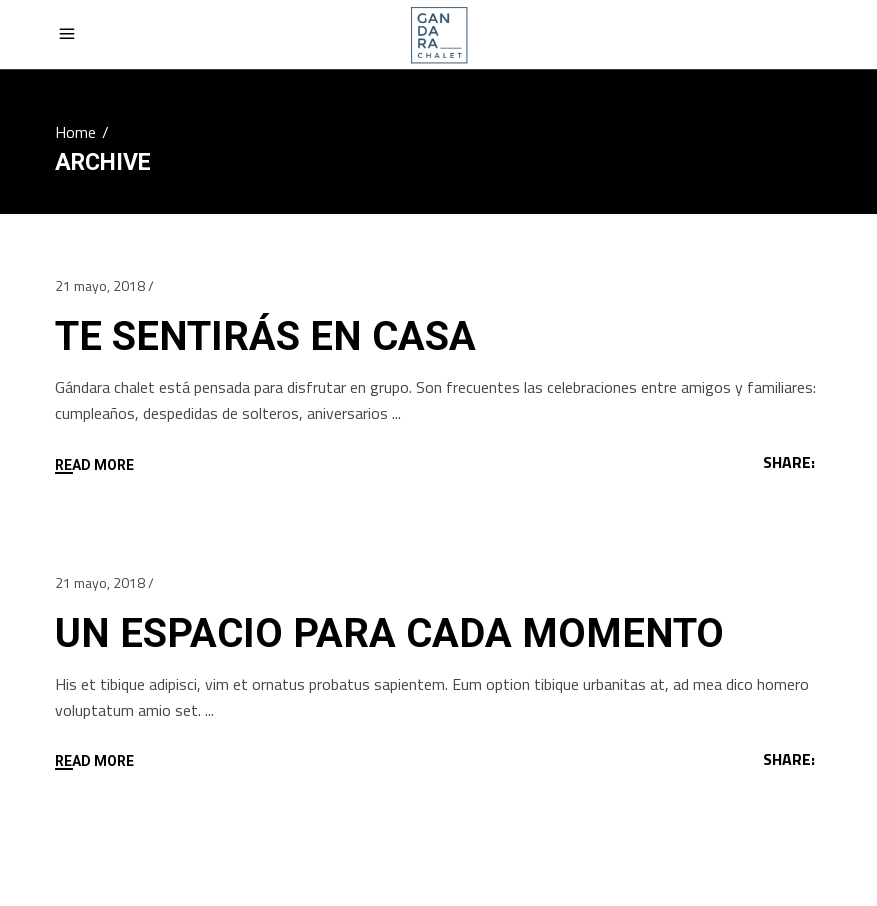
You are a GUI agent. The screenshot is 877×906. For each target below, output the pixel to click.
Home (75, 132)
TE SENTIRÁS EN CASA (265, 336)
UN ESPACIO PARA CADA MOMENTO (389, 633)
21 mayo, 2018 (100, 285)
